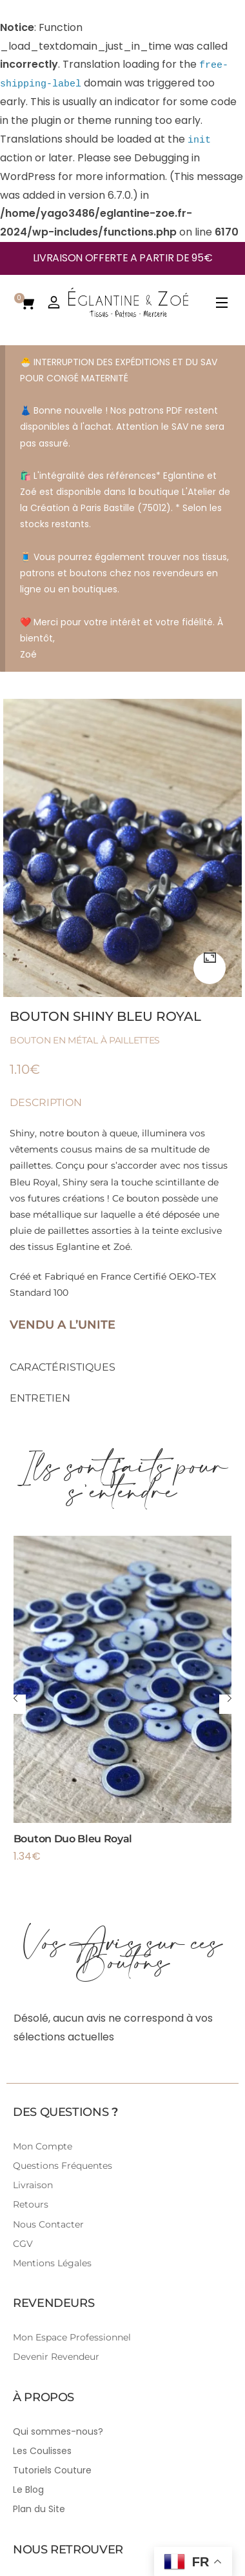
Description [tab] (46, 1084)
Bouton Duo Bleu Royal (73, 1819)
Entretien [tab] (40, 1379)
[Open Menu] (222, 284)
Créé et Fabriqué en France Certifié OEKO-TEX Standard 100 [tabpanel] (122, 1210)
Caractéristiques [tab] (62, 1348)
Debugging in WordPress (119, 157)
